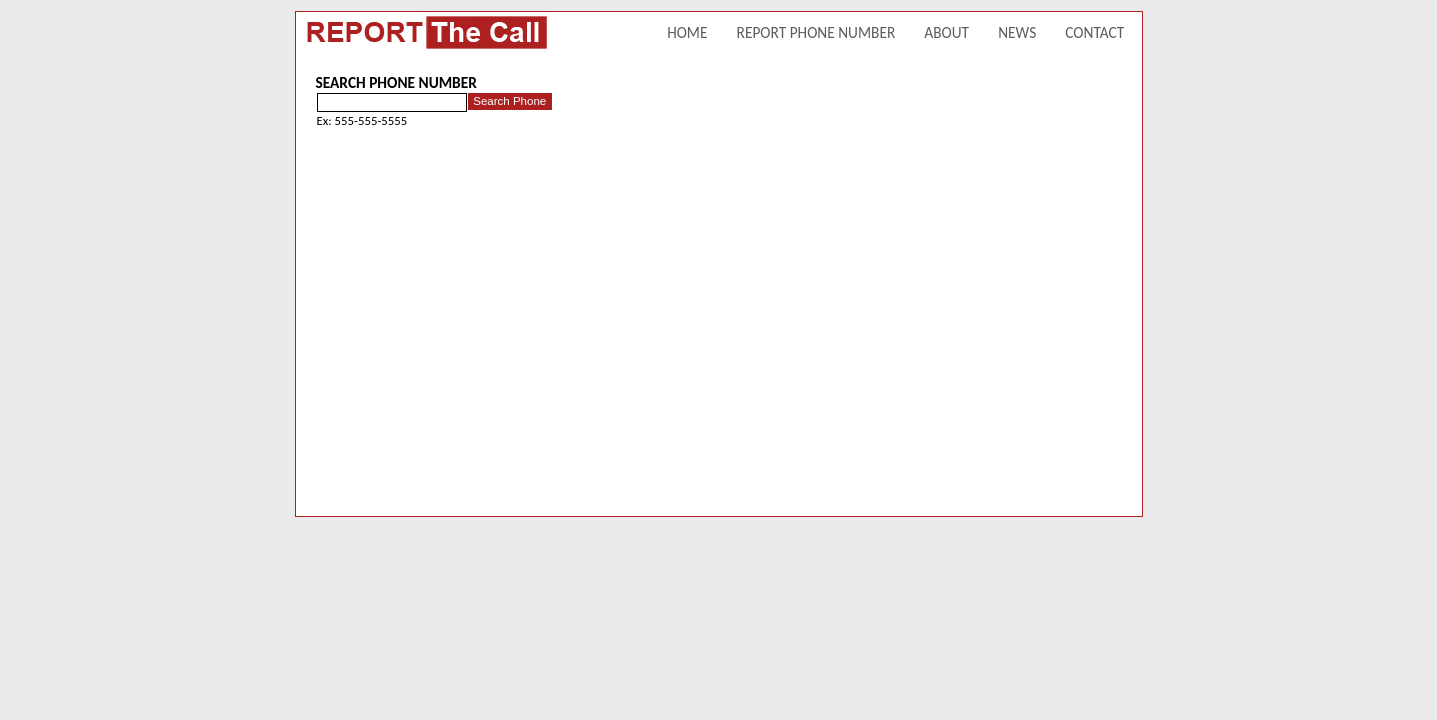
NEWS (1017, 32)
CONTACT (1094, 32)
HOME (687, 32)
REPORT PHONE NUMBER (816, 32)
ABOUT (946, 32)
